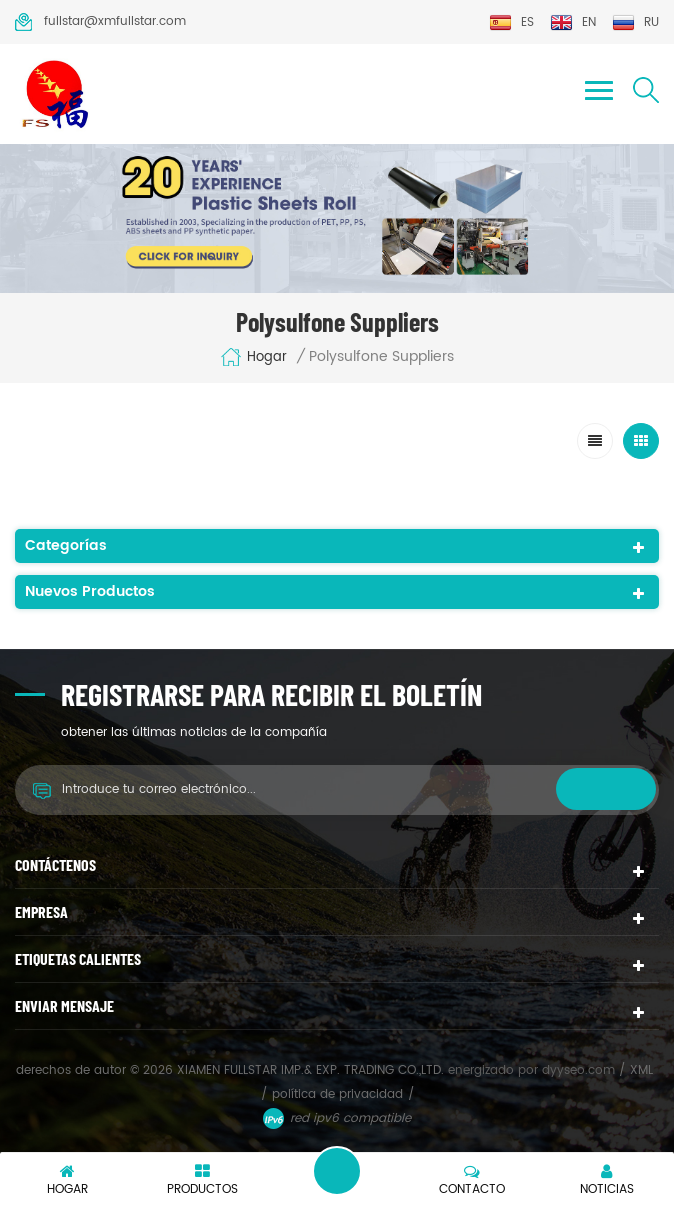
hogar (253, 357)
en (573, 22)
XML (641, 1070)
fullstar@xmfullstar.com (100, 22)
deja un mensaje (337, 1171)
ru (635, 22)
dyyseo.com (580, 1070)
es (511, 22)
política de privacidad (337, 1094)
